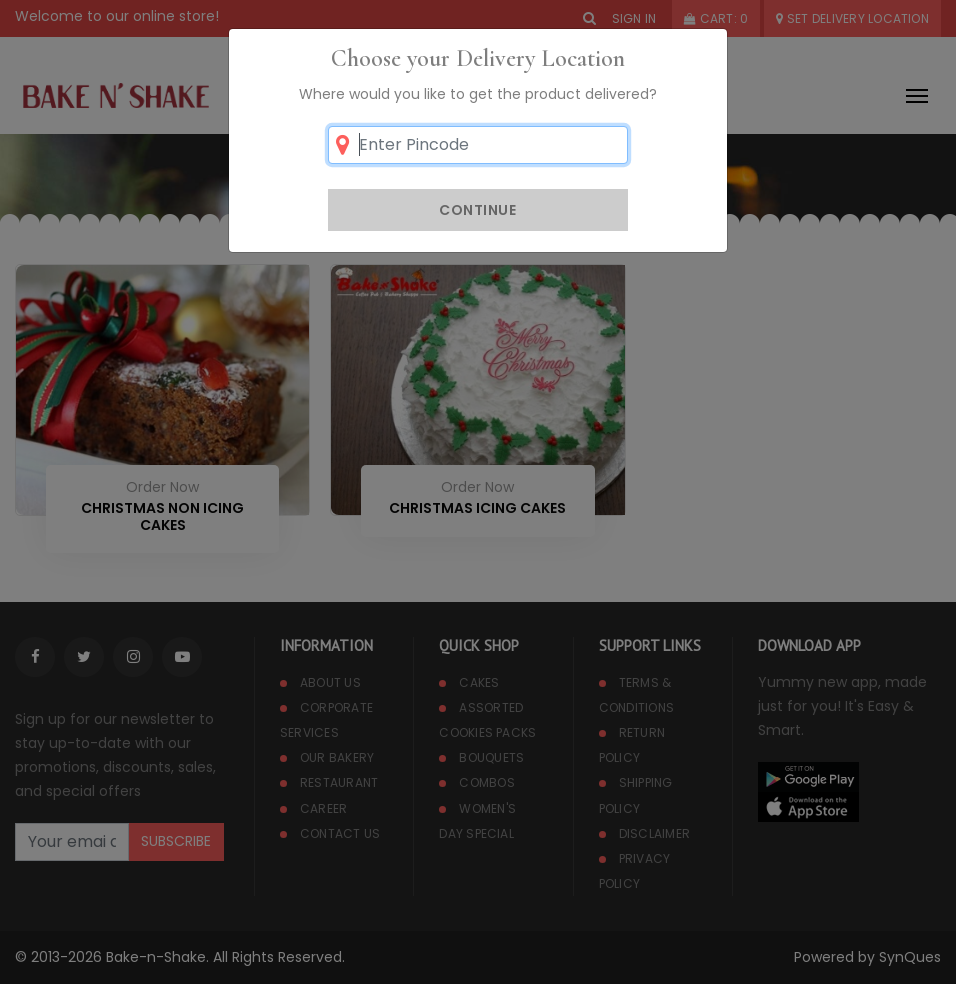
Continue (477, 210)
